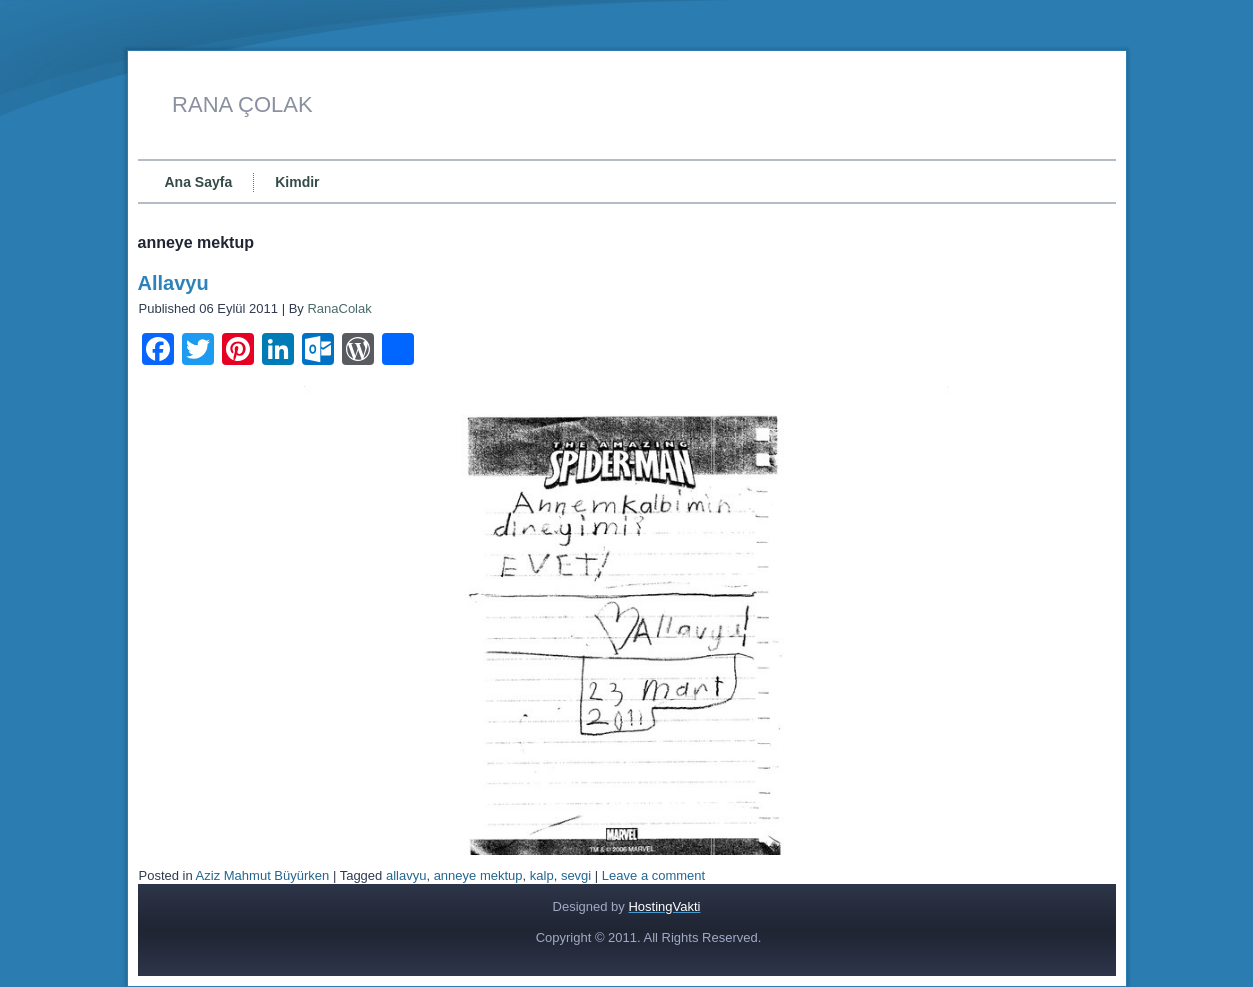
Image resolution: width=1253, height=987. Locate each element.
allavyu (406, 875)
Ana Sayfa (199, 182)
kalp (542, 875)
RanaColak (339, 308)
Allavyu (173, 283)
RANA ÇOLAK (242, 104)
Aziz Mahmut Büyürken (263, 875)
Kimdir (297, 182)
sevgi (576, 875)
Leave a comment (653, 875)
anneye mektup (478, 875)
